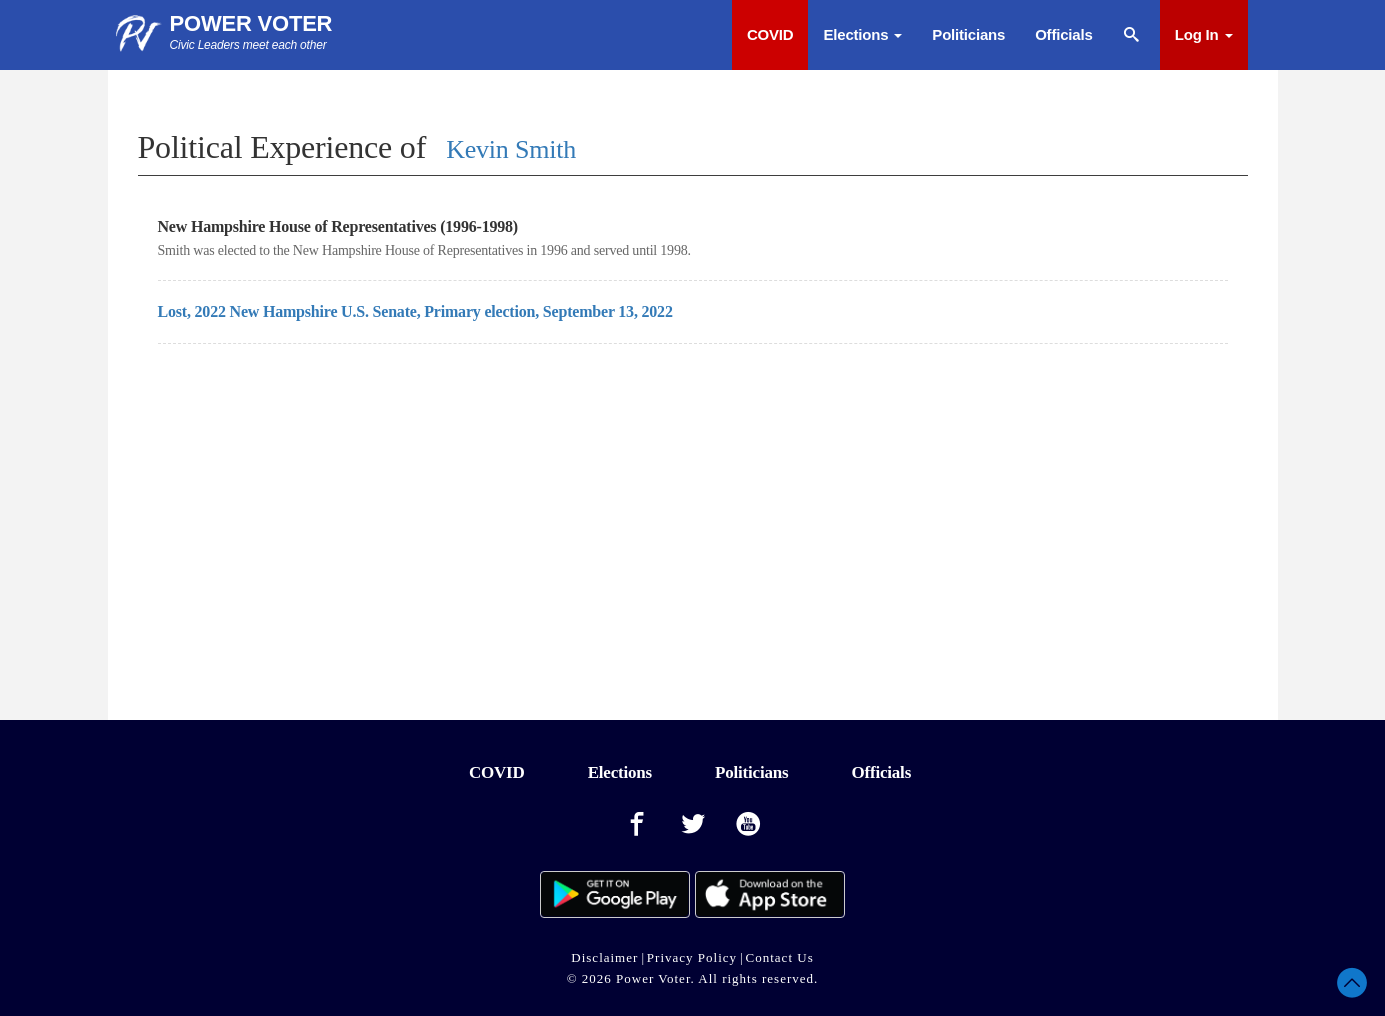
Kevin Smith (511, 149)
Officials (1063, 34)
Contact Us (780, 957)
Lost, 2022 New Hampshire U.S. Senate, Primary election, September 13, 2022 (415, 311)
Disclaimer (604, 957)
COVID (770, 34)
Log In (1204, 34)
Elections (862, 34)
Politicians (968, 34)
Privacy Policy (692, 957)
